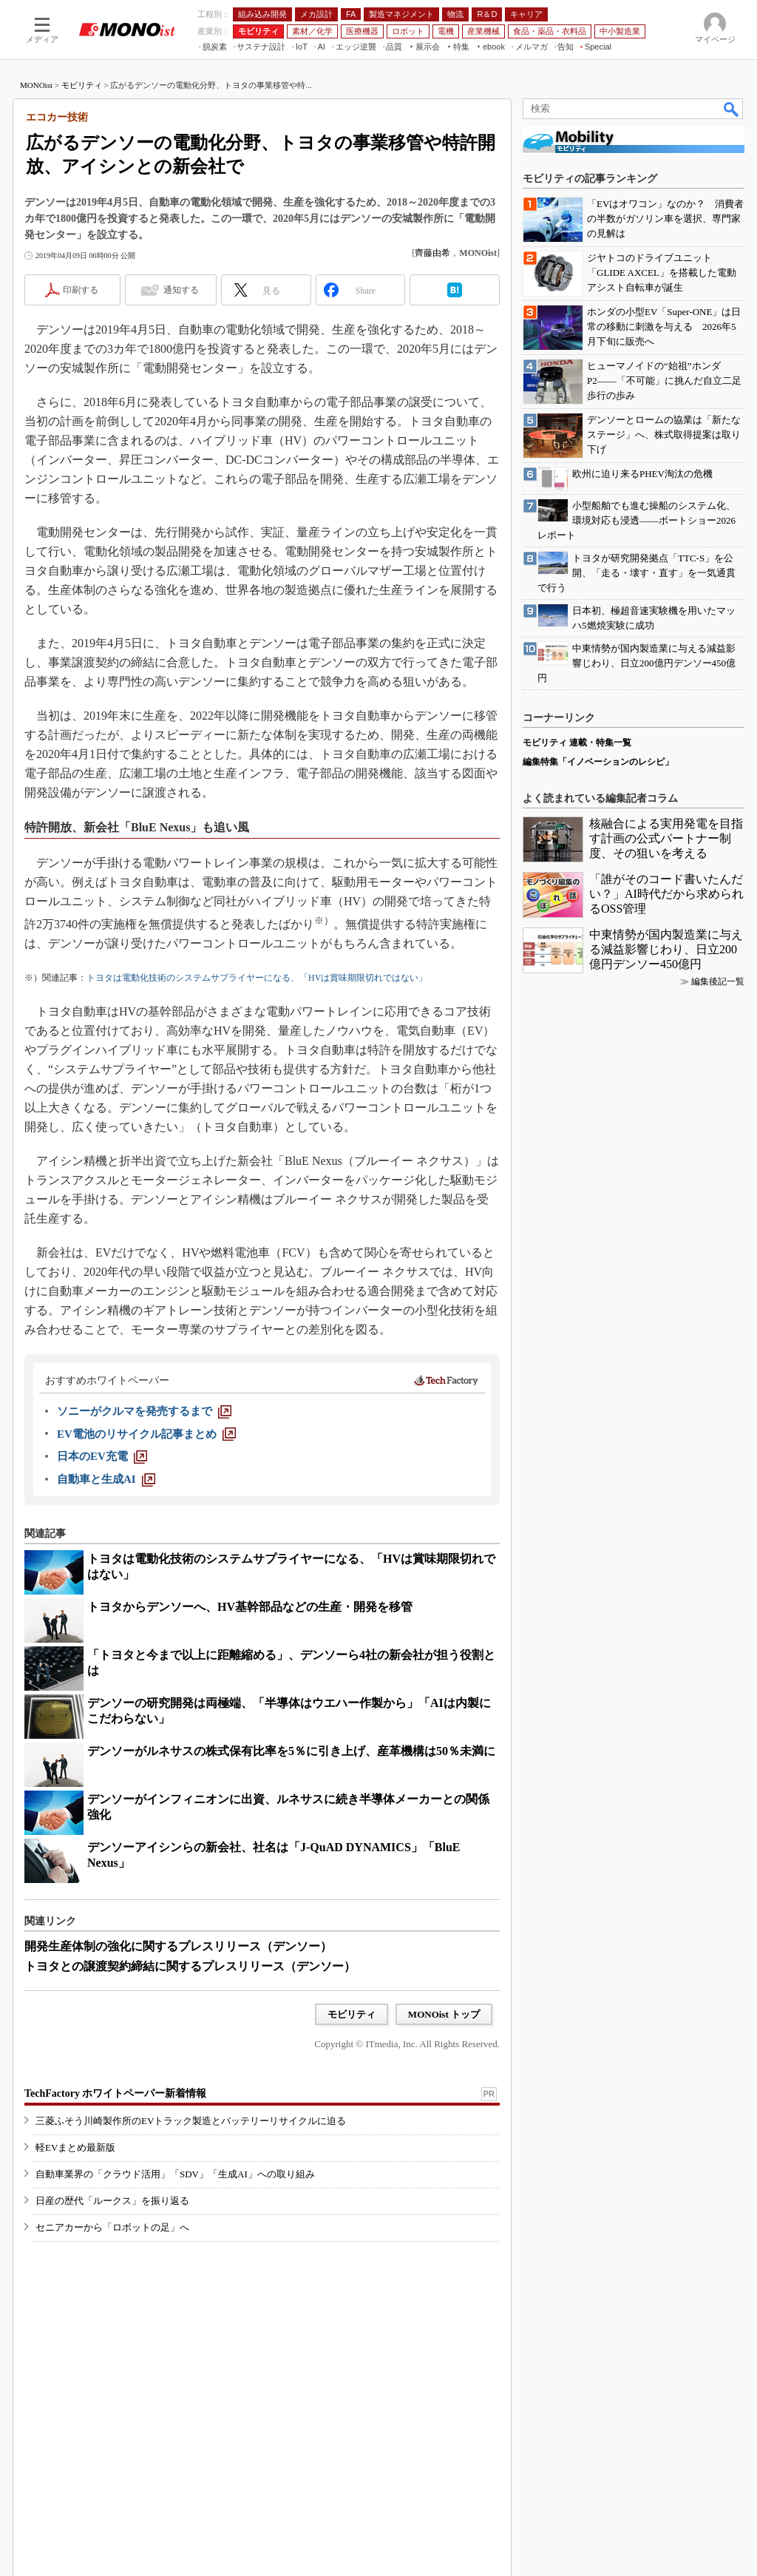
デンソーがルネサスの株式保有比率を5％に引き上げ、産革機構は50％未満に (291, 1751)
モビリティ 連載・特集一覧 (577, 742)
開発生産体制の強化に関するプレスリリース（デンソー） (178, 1946)
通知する (181, 290)
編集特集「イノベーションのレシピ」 (598, 762)
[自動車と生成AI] (106, 1479)
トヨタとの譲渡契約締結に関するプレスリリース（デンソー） (190, 1966)
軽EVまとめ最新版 (75, 2147)
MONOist (36, 85)
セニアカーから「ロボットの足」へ (112, 2227)
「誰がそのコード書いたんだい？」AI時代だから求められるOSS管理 (666, 894)
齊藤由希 (432, 253)
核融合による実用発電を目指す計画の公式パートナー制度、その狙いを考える (666, 838)
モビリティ (81, 85)
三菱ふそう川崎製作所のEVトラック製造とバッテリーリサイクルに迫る (190, 2120)
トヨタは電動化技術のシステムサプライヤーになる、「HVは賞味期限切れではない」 (256, 978)
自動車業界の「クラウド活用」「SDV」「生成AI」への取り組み (175, 2174)
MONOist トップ (444, 2014)
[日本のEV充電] (102, 1456)
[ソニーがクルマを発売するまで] (144, 1411)
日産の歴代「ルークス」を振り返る (112, 2200)
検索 (732, 108)
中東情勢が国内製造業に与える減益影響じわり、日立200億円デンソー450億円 (666, 949)
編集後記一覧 (717, 981)
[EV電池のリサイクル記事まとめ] (146, 1434)
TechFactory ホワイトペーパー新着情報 (115, 2093)
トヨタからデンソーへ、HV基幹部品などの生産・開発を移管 (250, 1606)
